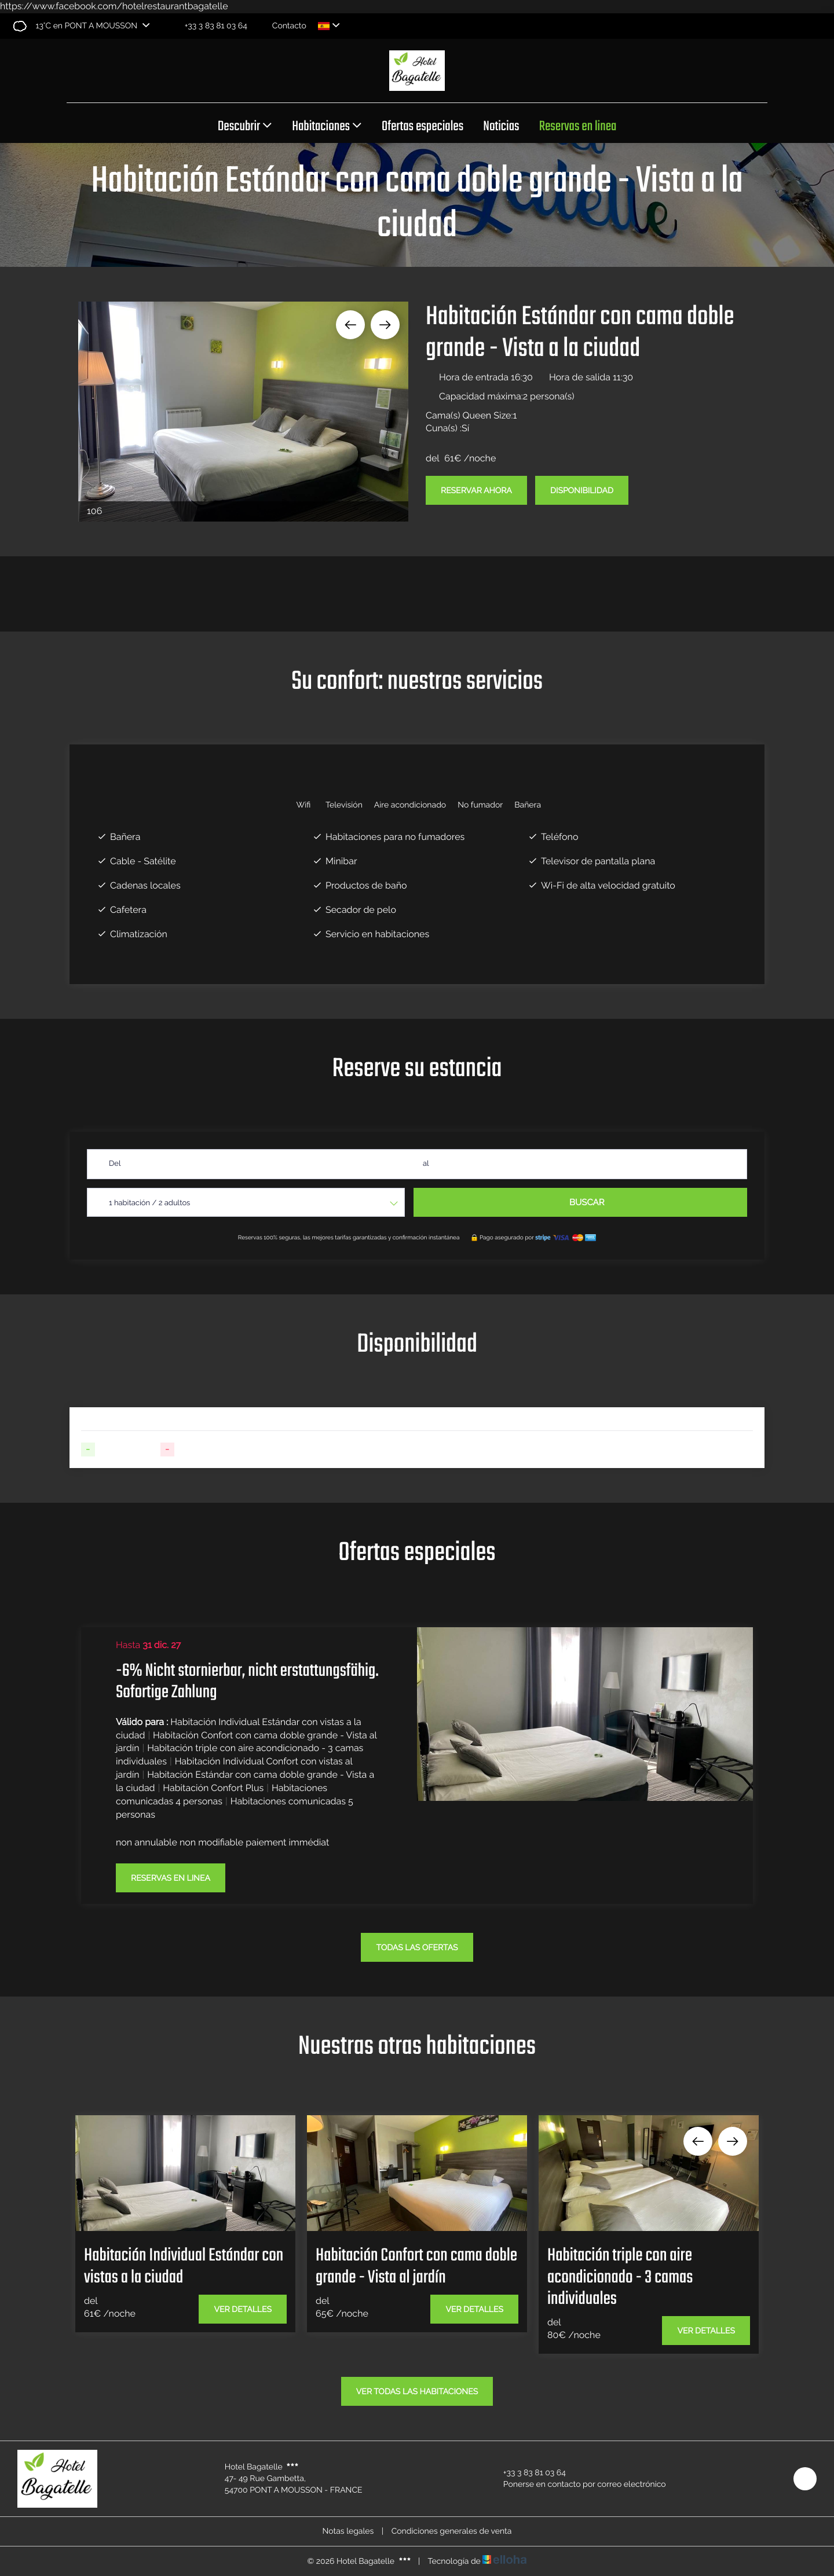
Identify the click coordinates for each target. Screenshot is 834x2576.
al (426, 1163)
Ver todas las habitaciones (417, 2392)
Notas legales (348, 2531)
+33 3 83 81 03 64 (528, 2473)
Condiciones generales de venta (452, 2531)
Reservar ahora (476, 491)
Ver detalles (243, 2309)
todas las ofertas (417, 1948)
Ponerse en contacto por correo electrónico (578, 2484)
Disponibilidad (581, 491)
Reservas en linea (578, 127)
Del (114, 1163)
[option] (243, 412)
